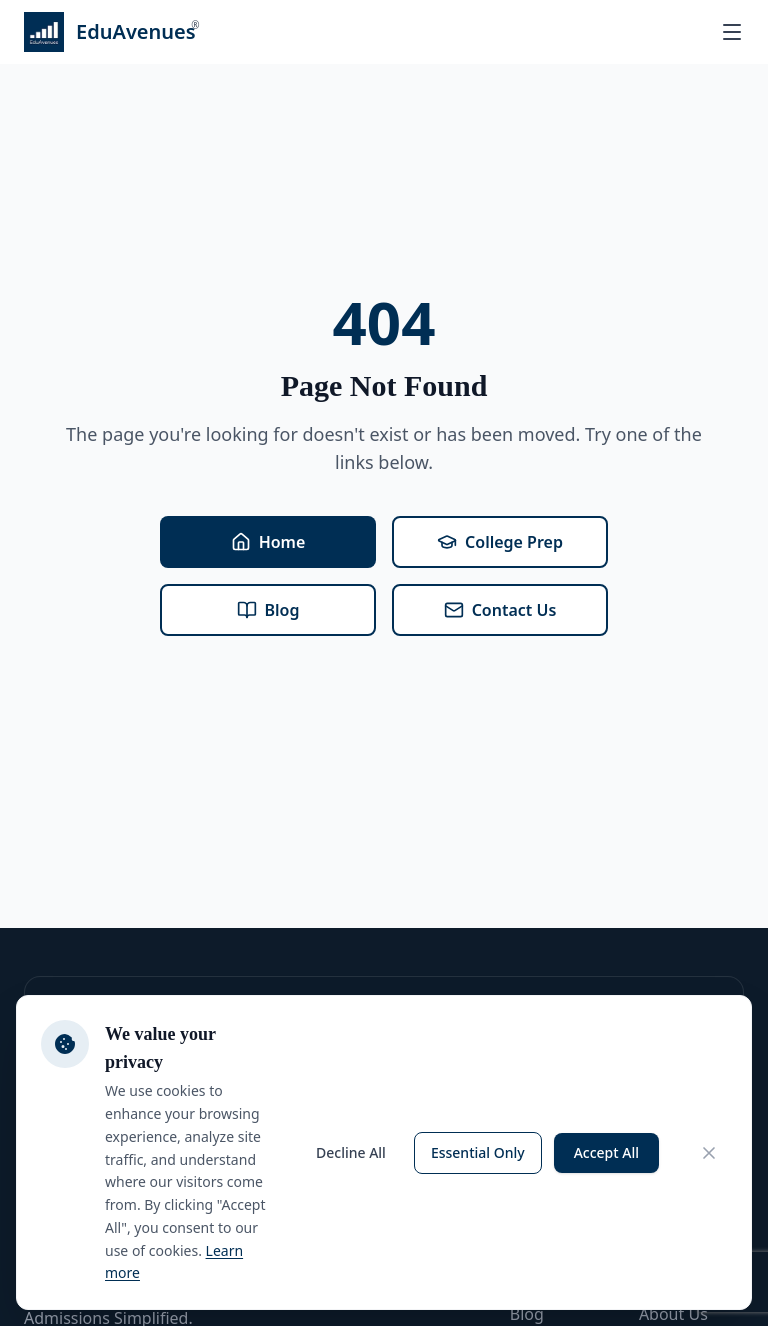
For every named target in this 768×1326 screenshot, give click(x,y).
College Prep (500, 542)
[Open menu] (732, 32)
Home (268, 542)
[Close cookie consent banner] (709, 1153)
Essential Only (478, 1152)
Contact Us (500, 610)
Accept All (606, 1152)
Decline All (351, 1152)
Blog (268, 610)
